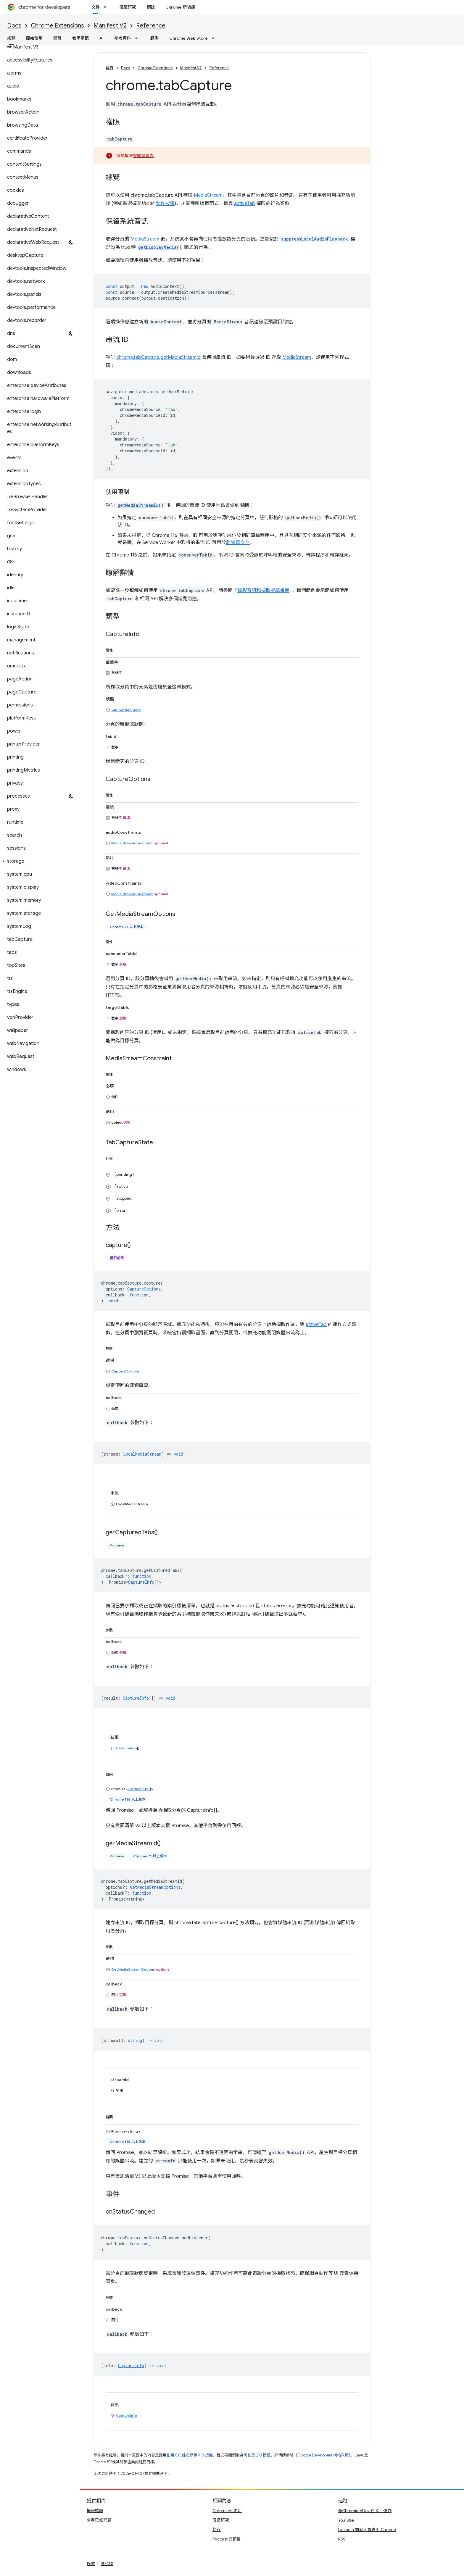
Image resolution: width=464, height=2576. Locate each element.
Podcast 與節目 (226, 2539)
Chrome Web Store (188, 38)
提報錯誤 (95, 2510)
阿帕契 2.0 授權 (257, 2455)
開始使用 (34, 38)
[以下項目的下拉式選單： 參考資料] (138, 38)
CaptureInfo (141, 1582)
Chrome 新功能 (180, 7)
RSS (341, 2539)
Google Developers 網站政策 (323, 2455)
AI (101, 38)
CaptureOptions (125, 1371)
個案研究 (127, 7)
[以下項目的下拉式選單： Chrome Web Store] (215, 38)
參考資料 (122, 38)
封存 (216, 2529)
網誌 (150, 7)
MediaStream (208, 195)
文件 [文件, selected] (95, 7)
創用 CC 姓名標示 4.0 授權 (190, 2455)
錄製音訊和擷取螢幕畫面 (263, 590)
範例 (154, 38)
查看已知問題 (99, 2520)
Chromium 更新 (227, 2510)
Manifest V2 (110, 25)
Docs (14, 25)
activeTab (244, 204)
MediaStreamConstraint (132, 843)
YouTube (346, 2520)
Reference (150, 25)
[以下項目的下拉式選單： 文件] (107, 7)
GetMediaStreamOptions (133, 1969)
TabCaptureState (126, 710)
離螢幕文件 (238, 543)
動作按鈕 (165, 204)
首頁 (109, 67)
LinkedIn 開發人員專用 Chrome (367, 2529)
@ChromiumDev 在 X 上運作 (365, 2510)
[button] (38, 861)
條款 (91, 2563)
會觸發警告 (143, 155)
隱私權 (107, 2563)
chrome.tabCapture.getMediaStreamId (158, 357)
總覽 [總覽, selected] (11, 38)
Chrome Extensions (57, 25)
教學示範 (80, 38)
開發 (57, 38)
